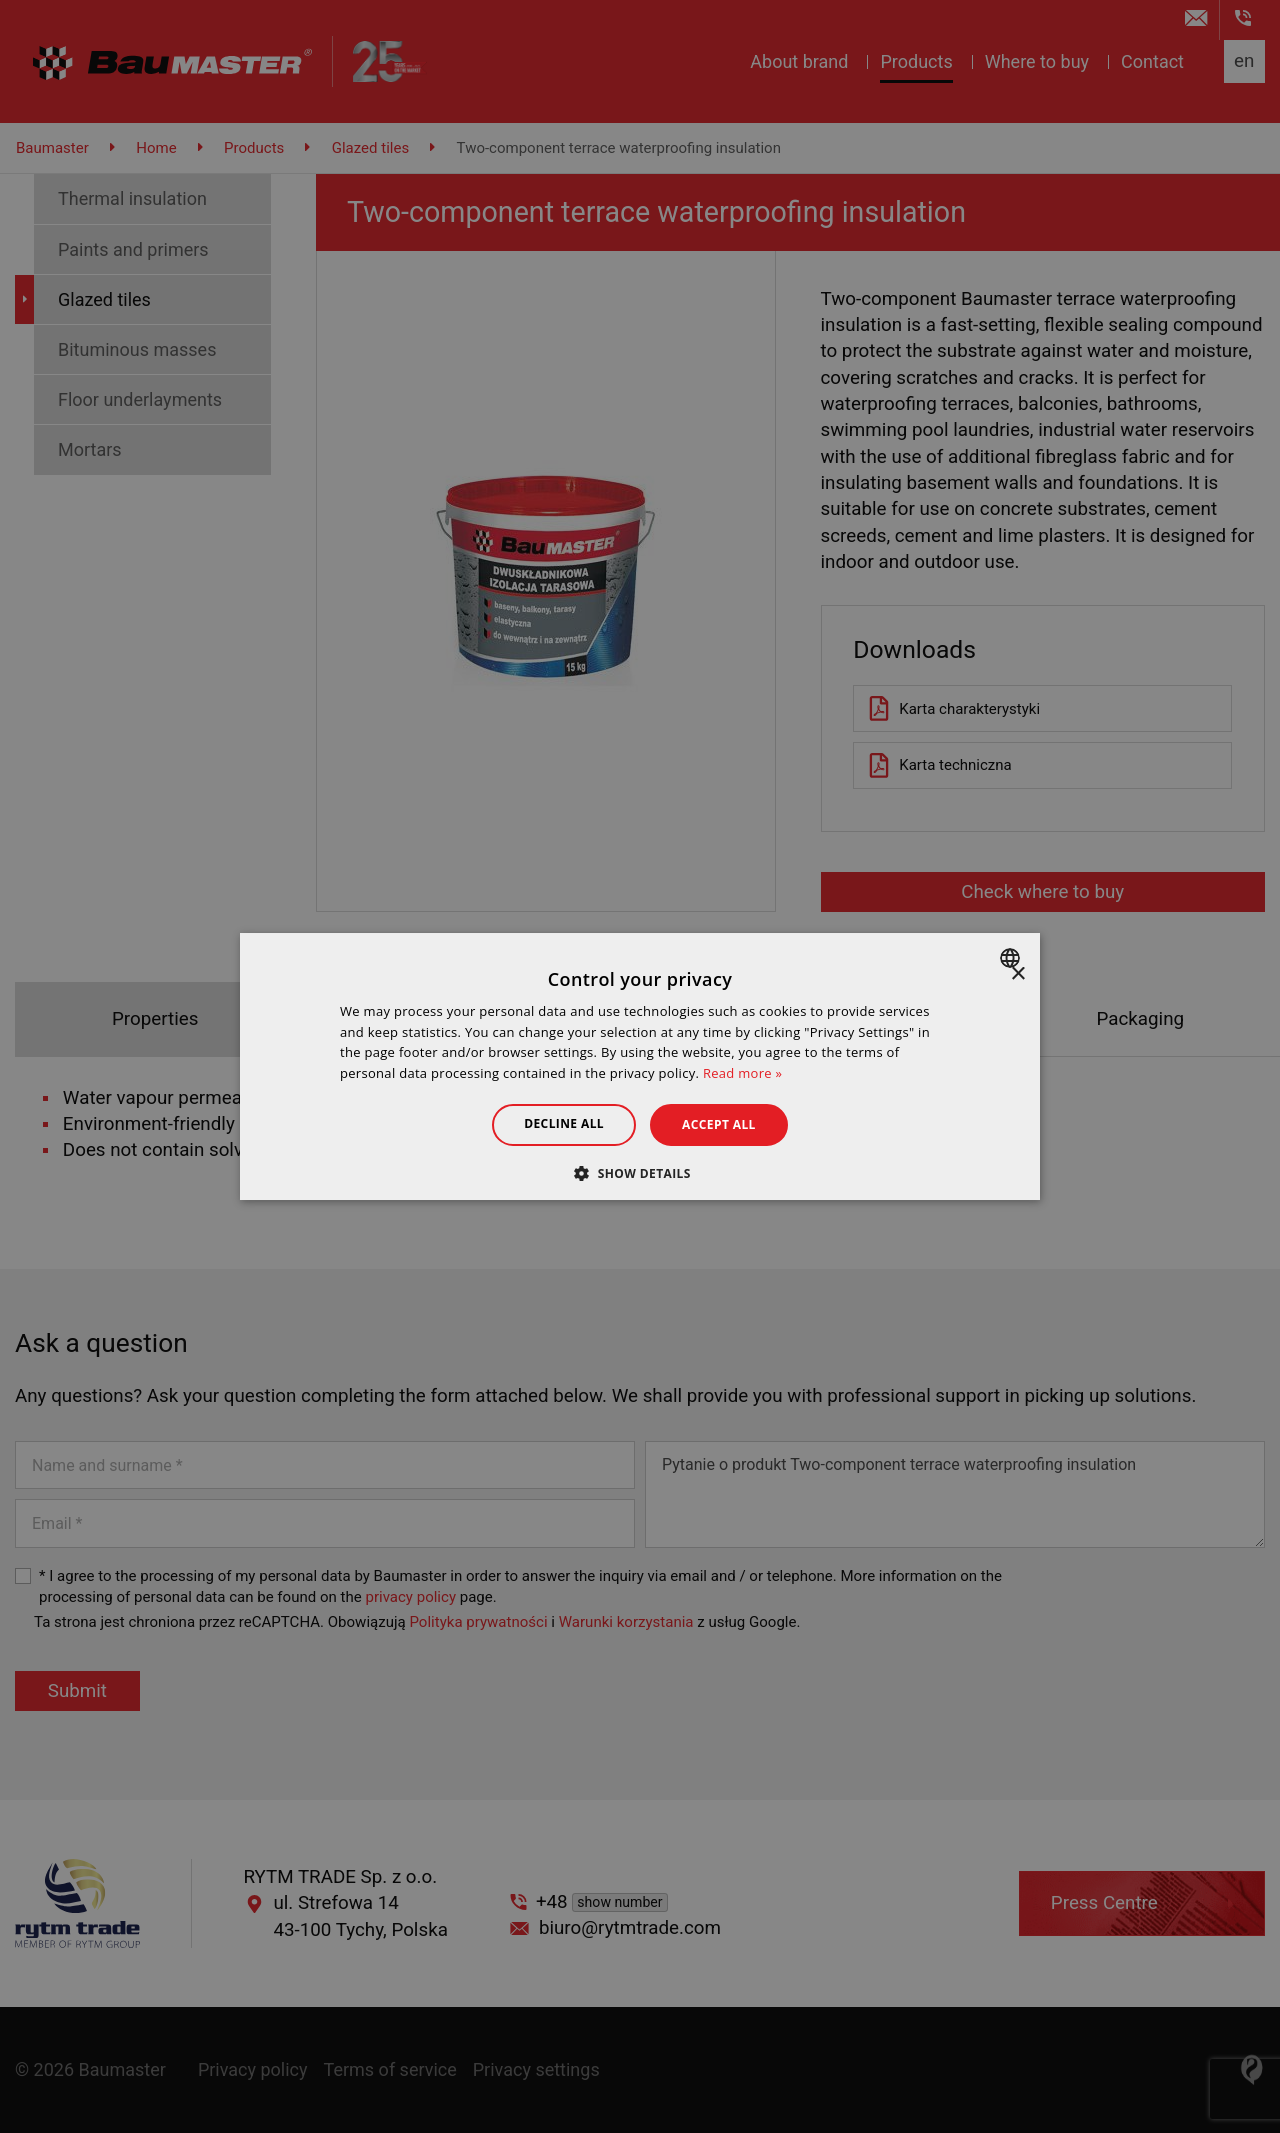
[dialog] (640, 1067)
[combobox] (1012, 958)
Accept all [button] (719, 1124)
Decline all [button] (564, 1123)
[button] (640, 1173)
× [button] (1017, 974)
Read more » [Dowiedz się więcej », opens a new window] (742, 1073)
